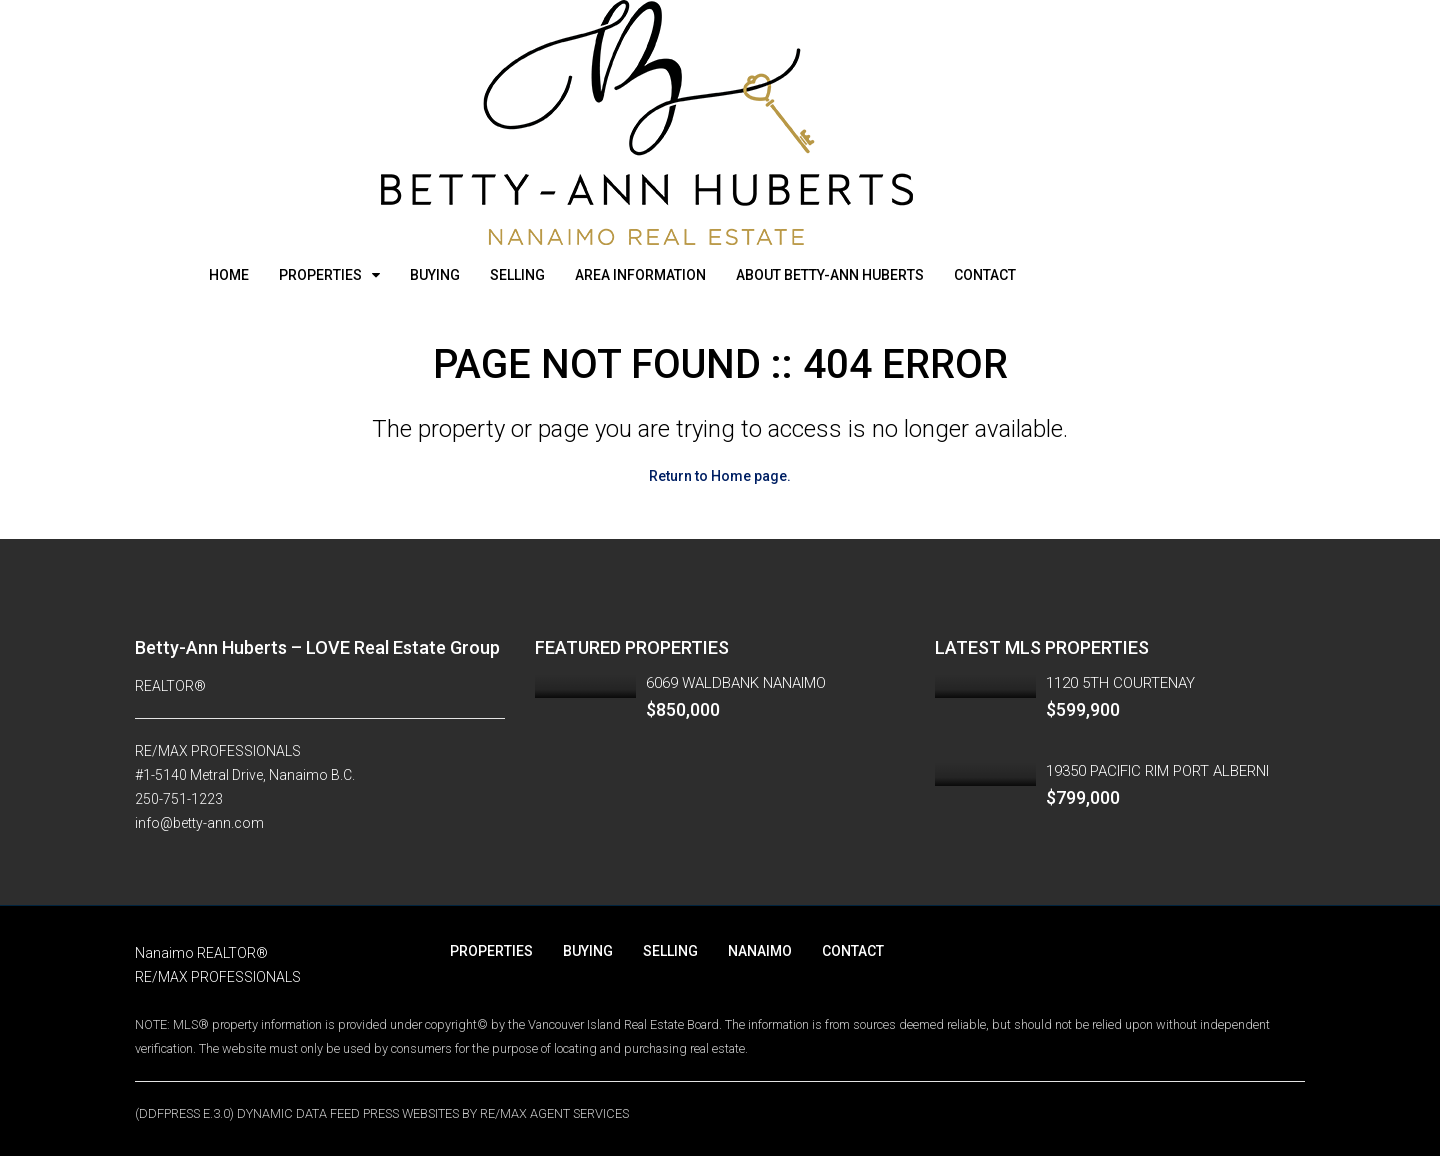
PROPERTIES (320, 275)
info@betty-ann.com (199, 823)
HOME (229, 275)
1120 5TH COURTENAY (1120, 683)
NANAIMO (760, 951)
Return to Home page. (720, 476)
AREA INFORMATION (640, 275)
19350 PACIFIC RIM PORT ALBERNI (1157, 771)
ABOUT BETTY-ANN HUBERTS (830, 275)
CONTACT (985, 275)
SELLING (517, 275)
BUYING (435, 275)
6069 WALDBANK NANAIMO (736, 683)
